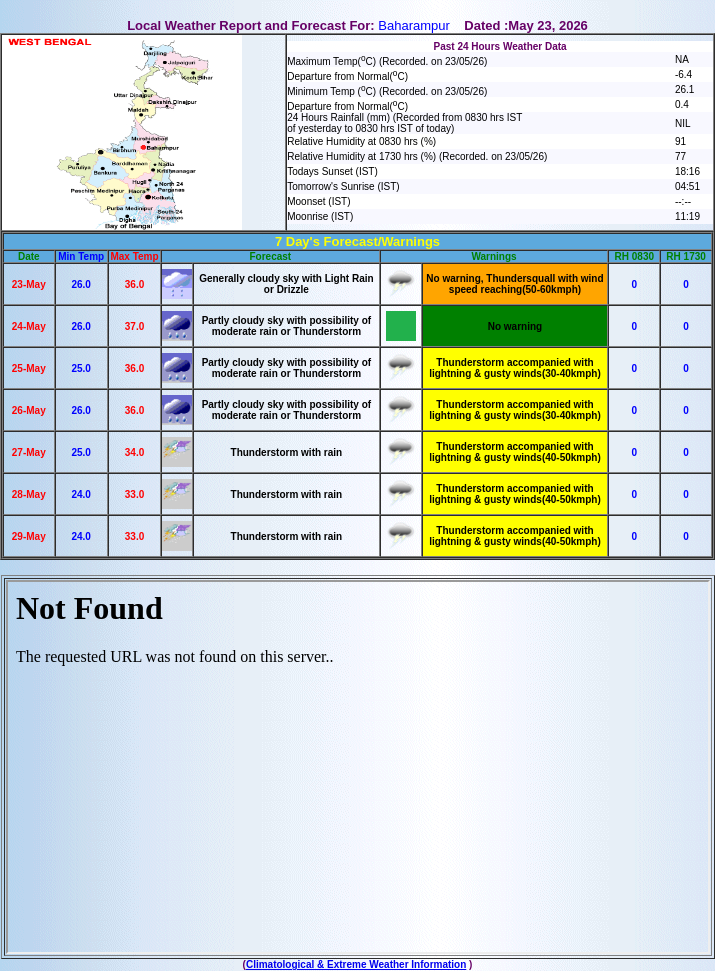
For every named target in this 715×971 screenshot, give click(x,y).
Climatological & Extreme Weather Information (356, 964)
